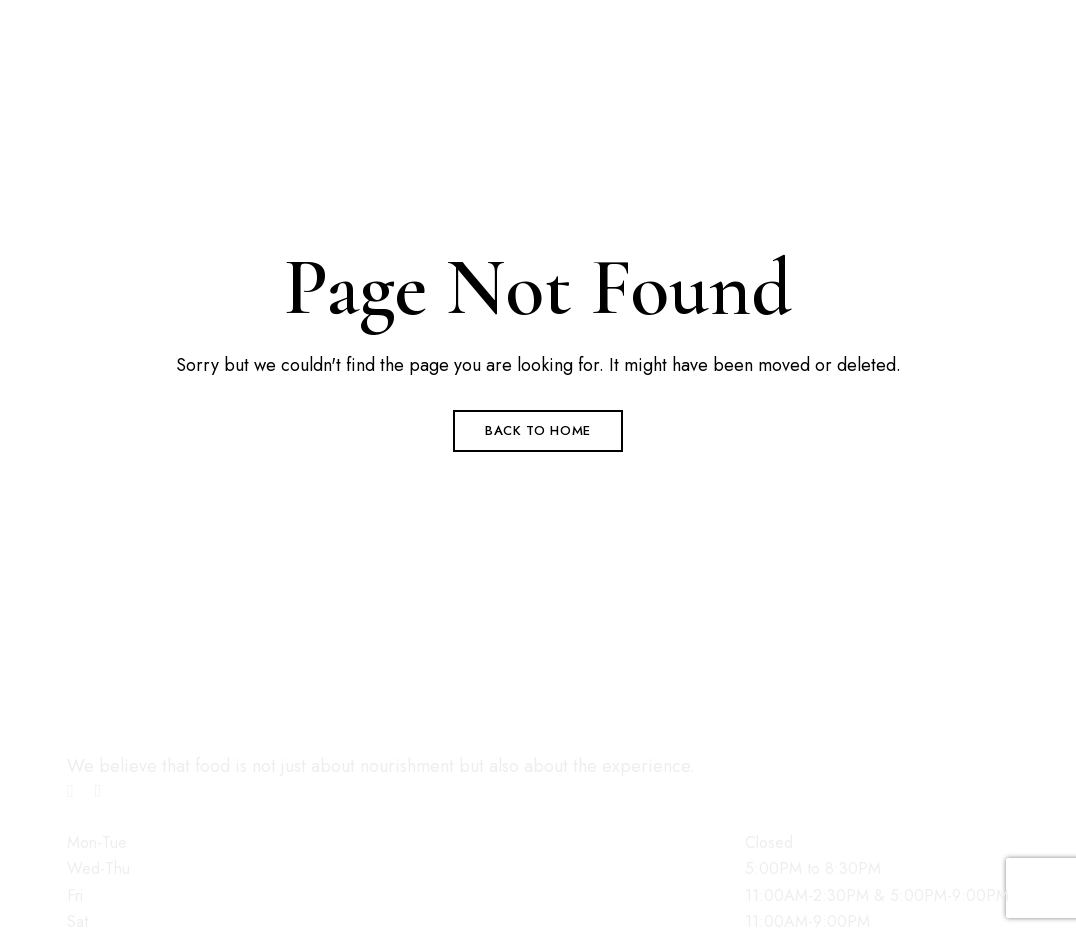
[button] (149, 434)
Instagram (98, 791)
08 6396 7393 (130, 44)
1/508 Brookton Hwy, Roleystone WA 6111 (240, 14)
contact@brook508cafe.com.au (196, 74)
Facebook (70, 791)
